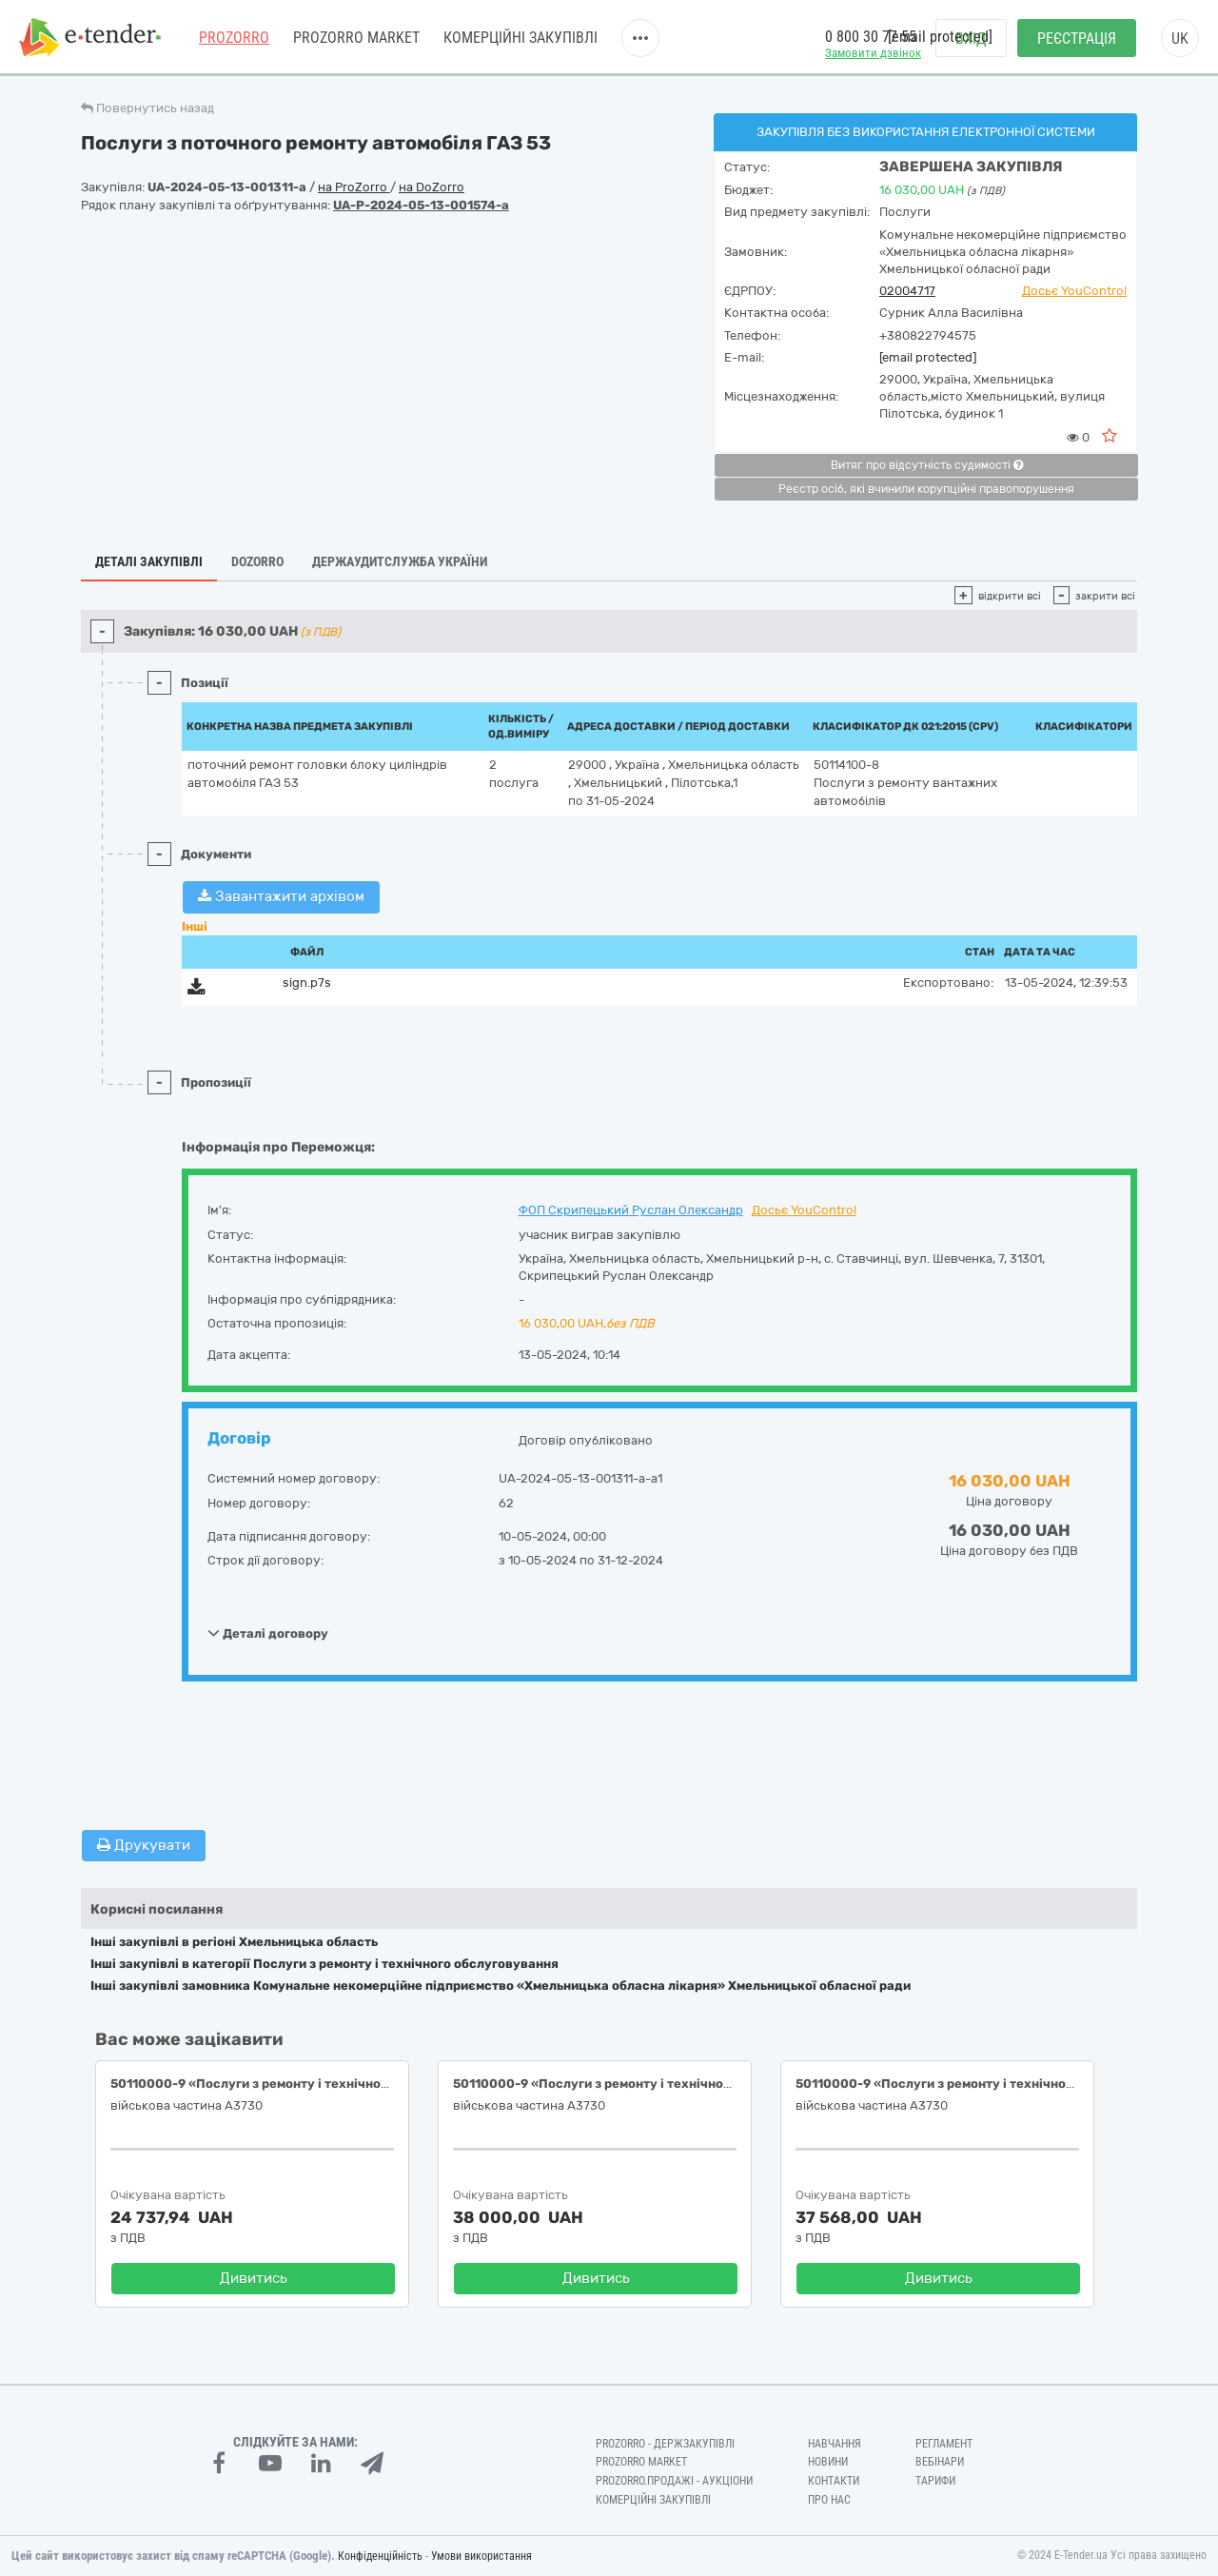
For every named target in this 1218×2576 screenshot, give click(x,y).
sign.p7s (307, 982)
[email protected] (927, 357)
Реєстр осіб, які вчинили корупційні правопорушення (926, 489)
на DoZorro (431, 187)
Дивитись (253, 2278)
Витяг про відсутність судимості (927, 465)
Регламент (943, 2443)
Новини (828, 2461)
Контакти (833, 2481)
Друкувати (143, 1845)
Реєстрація (1076, 38)
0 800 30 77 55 (870, 37)
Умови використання (481, 2556)
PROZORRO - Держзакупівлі (665, 2443)
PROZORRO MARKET (356, 38)
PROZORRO (234, 38)
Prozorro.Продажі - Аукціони (674, 2481)
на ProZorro (354, 187)
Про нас (829, 2500)
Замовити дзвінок (873, 53)
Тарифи (935, 2481)
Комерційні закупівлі (520, 38)
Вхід (971, 38)
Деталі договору (267, 1632)
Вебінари (939, 2461)
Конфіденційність (380, 2556)
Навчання (834, 2443)
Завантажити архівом (281, 896)
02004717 (907, 291)
